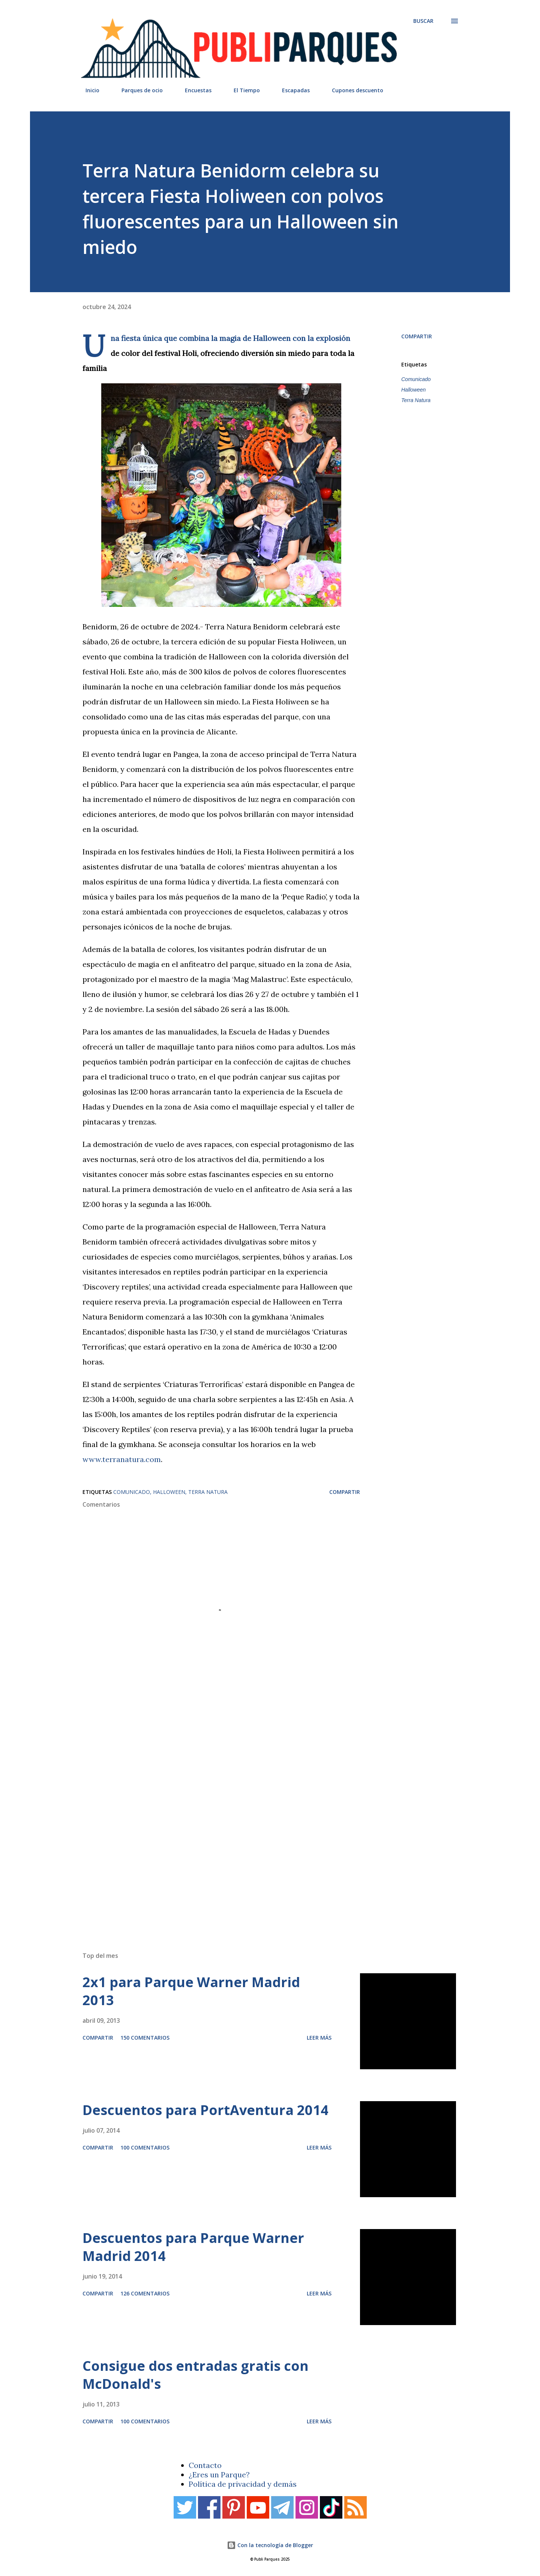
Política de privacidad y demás (243, 2484)
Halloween (413, 390)
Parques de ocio (137, 90)
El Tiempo (242, 90)
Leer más (319, 2037)
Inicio (88, 90)
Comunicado (416, 379)
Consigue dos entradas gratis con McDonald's (195, 2375)
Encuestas (193, 90)
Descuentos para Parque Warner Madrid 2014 (193, 2247)
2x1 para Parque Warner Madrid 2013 (191, 1991)
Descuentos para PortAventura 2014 (205, 2110)
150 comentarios (145, 2037)
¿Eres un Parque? (219, 2474)
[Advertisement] (255, 1839)
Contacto (205, 2465)
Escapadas (291, 90)
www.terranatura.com (121, 1459)
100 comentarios (145, 2147)
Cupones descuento (353, 90)
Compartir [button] (416, 336)
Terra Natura (415, 400)
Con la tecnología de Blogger (270, 2545)
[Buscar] (423, 21)
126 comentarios (145, 2293)
